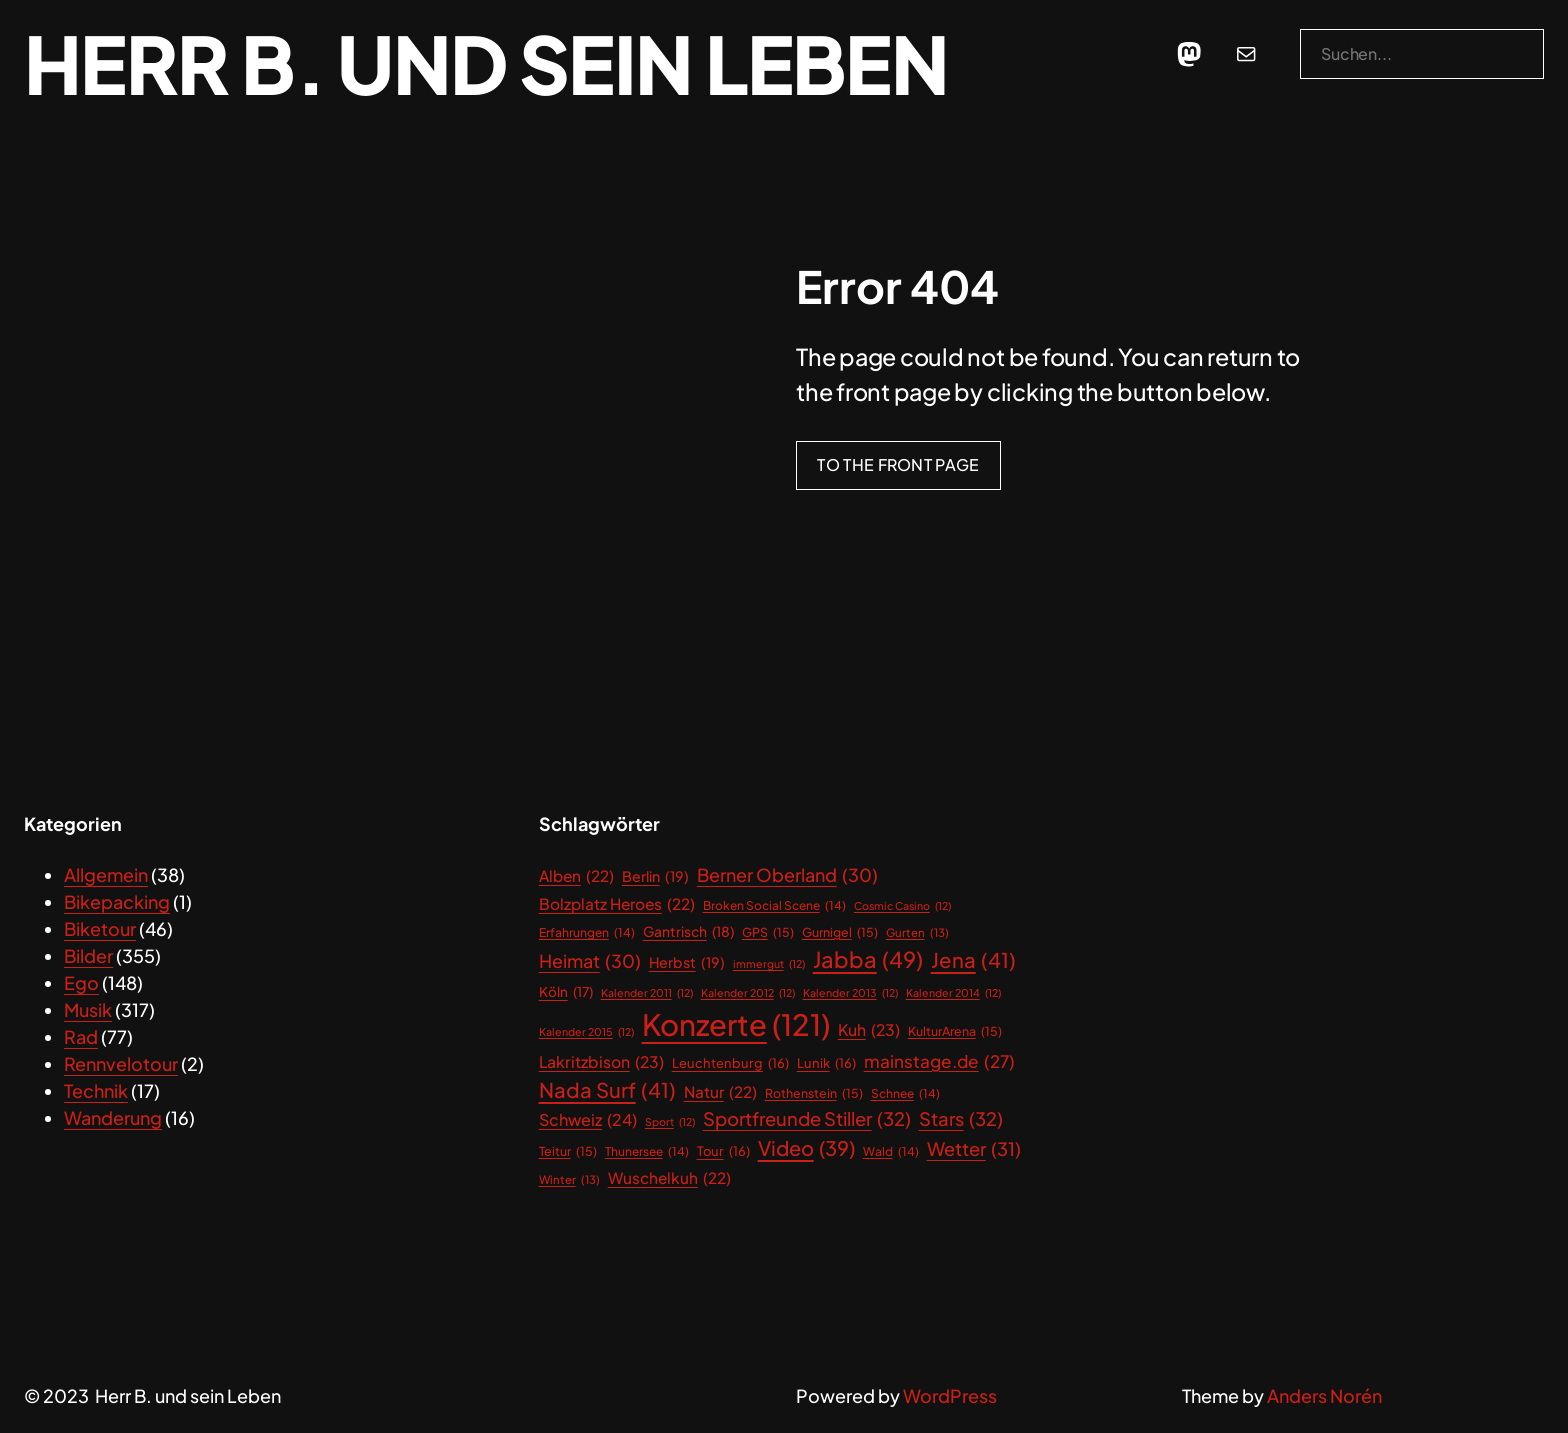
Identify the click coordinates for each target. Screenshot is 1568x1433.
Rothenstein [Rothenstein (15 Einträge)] (814, 1093)
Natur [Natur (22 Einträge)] (720, 1091)
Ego (81, 982)
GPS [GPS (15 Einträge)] (768, 932)
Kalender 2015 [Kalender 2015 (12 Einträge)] (586, 1032)
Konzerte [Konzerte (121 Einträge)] (736, 1025)
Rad (81, 1036)
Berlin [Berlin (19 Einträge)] (655, 876)
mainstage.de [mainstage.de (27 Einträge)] (939, 1062)
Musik (88, 1009)
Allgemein (106, 874)
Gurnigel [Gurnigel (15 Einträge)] (840, 932)
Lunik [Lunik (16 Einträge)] (826, 1063)
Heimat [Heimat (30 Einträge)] (590, 961)
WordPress (950, 1395)
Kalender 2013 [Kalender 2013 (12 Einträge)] (850, 993)
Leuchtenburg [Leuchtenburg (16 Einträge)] (730, 1063)
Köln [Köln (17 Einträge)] (566, 992)
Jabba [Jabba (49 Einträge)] (868, 959)
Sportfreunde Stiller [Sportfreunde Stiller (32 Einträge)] (807, 1119)
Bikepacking (117, 901)
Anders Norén (1324, 1395)
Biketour (100, 928)
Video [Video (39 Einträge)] (806, 1148)
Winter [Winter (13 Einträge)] (569, 1179)
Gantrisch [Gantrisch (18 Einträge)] (688, 932)
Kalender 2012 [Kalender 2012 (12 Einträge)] (748, 993)
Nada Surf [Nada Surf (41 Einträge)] (607, 1090)
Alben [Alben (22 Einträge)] (576, 875)
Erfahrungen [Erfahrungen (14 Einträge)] (587, 933)
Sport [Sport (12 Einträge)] (670, 1122)
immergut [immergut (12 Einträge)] (769, 964)
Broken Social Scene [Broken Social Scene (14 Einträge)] (774, 906)
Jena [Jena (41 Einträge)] (973, 960)
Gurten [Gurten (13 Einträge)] (917, 932)
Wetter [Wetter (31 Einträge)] (974, 1148)
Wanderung (113, 1117)
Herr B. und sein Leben (486, 63)
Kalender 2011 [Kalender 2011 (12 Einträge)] (647, 993)
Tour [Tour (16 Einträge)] (723, 1151)
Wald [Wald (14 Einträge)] (891, 1152)
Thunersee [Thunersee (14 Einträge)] (647, 1152)
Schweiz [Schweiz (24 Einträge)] (588, 1120)
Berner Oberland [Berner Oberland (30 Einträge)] (787, 875)
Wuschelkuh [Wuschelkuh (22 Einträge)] (669, 1177)
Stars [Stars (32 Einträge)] (961, 1119)
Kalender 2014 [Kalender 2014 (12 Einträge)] (953, 993)
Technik (96, 1090)
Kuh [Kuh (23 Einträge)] (869, 1031)
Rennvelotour (121, 1063)
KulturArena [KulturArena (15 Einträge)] (955, 1031)
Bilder (88, 955)
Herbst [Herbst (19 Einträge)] (687, 962)
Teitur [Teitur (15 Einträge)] (568, 1151)
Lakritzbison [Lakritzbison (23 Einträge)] (601, 1063)
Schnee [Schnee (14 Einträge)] (905, 1094)
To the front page (898, 464)
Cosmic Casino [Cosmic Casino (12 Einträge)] (902, 906)
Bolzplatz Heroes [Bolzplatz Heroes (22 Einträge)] (617, 903)
